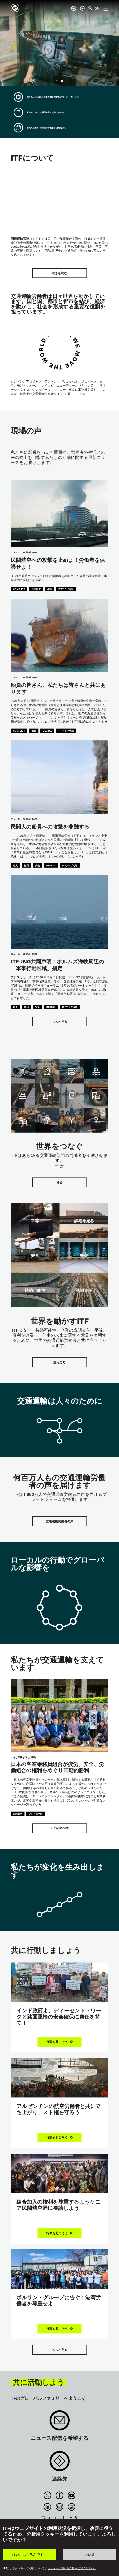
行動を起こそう (97, 8)
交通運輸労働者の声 (59, 1521)
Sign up (60, 2422)
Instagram (59, 2507)
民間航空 (36, 589)
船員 (34, 730)
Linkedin (47, 2507)
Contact (60, 2463)
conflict (19, 589)
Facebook (59, 2495)
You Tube (72, 2495)
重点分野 (59, 1362)
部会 (59, 1182)
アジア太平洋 (35, 1813)
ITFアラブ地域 (65, 589)
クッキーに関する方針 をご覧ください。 (72, 2568)
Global (47, 730)
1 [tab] (57, 81)
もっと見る (59, 1021)
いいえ (89, 2554)
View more (60, 1828)
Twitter (47, 2495)
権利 (49, 589)
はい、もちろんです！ (29, 2554)
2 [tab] (62, 81)
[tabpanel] (59, 43)
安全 (37, 865)
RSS (72, 2507)
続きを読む (59, 273)
